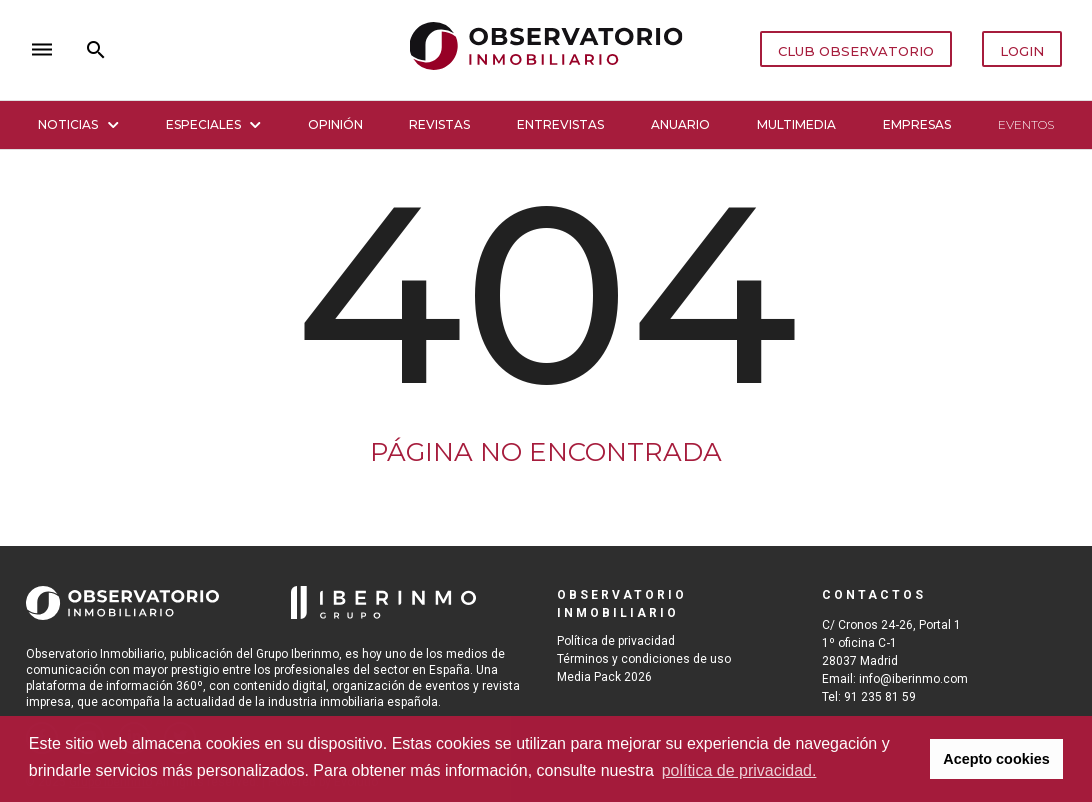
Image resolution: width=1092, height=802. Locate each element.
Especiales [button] (213, 124)
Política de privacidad (616, 641)
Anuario (680, 124)
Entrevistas (560, 124)
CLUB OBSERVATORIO (856, 51)
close (305, 49)
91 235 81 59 (880, 697)
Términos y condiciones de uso (644, 659)
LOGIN (1022, 51)
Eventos (1026, 124)
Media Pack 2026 (604, 677)
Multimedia (796, 124)
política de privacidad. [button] (739, 770)
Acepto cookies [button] (996, 759)
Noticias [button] (78, 124)
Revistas (439, 124)
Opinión (335, 124)
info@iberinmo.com (913, 679)
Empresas (917, 124)
